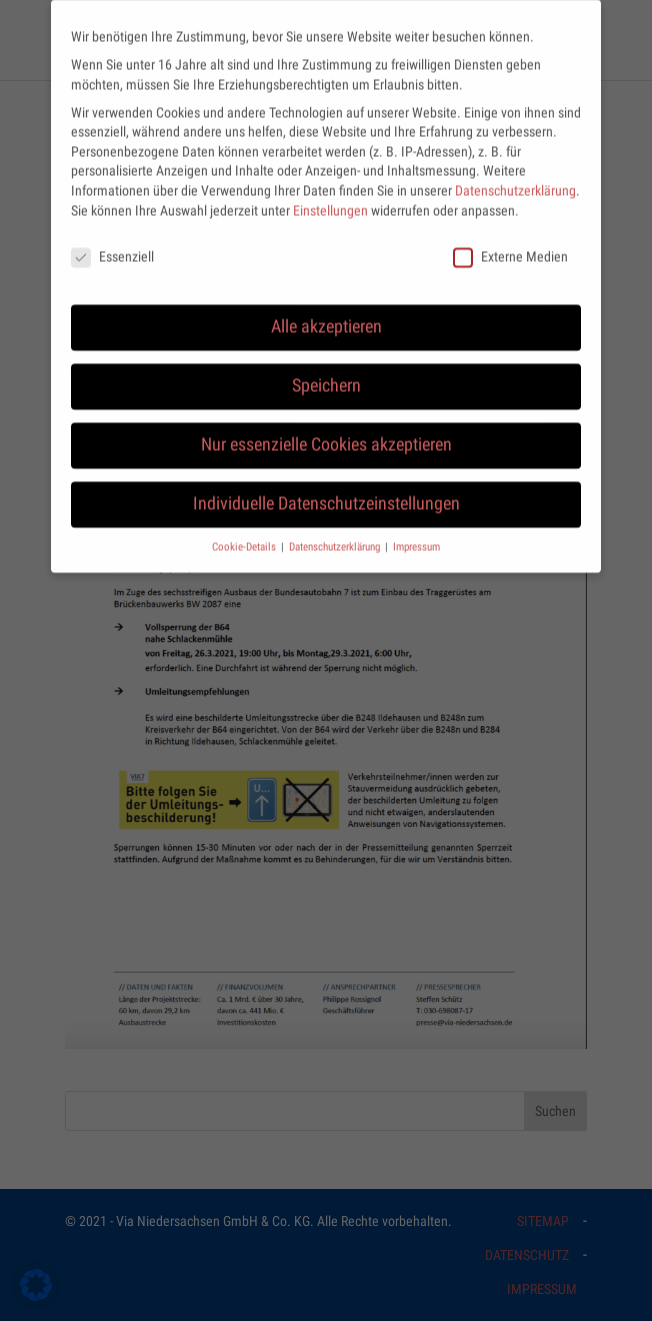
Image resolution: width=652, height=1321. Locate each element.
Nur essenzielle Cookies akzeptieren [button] (326, 431)
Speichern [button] (326, 372)
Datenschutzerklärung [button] (336, 533)
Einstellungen (330, 197)
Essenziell (112, 243)
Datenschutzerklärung (515, 177)
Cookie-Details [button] (245, 533)
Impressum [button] (416, 533)
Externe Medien (510, 243)
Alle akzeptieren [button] (326, 313)
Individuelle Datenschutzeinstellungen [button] (326, 490)
